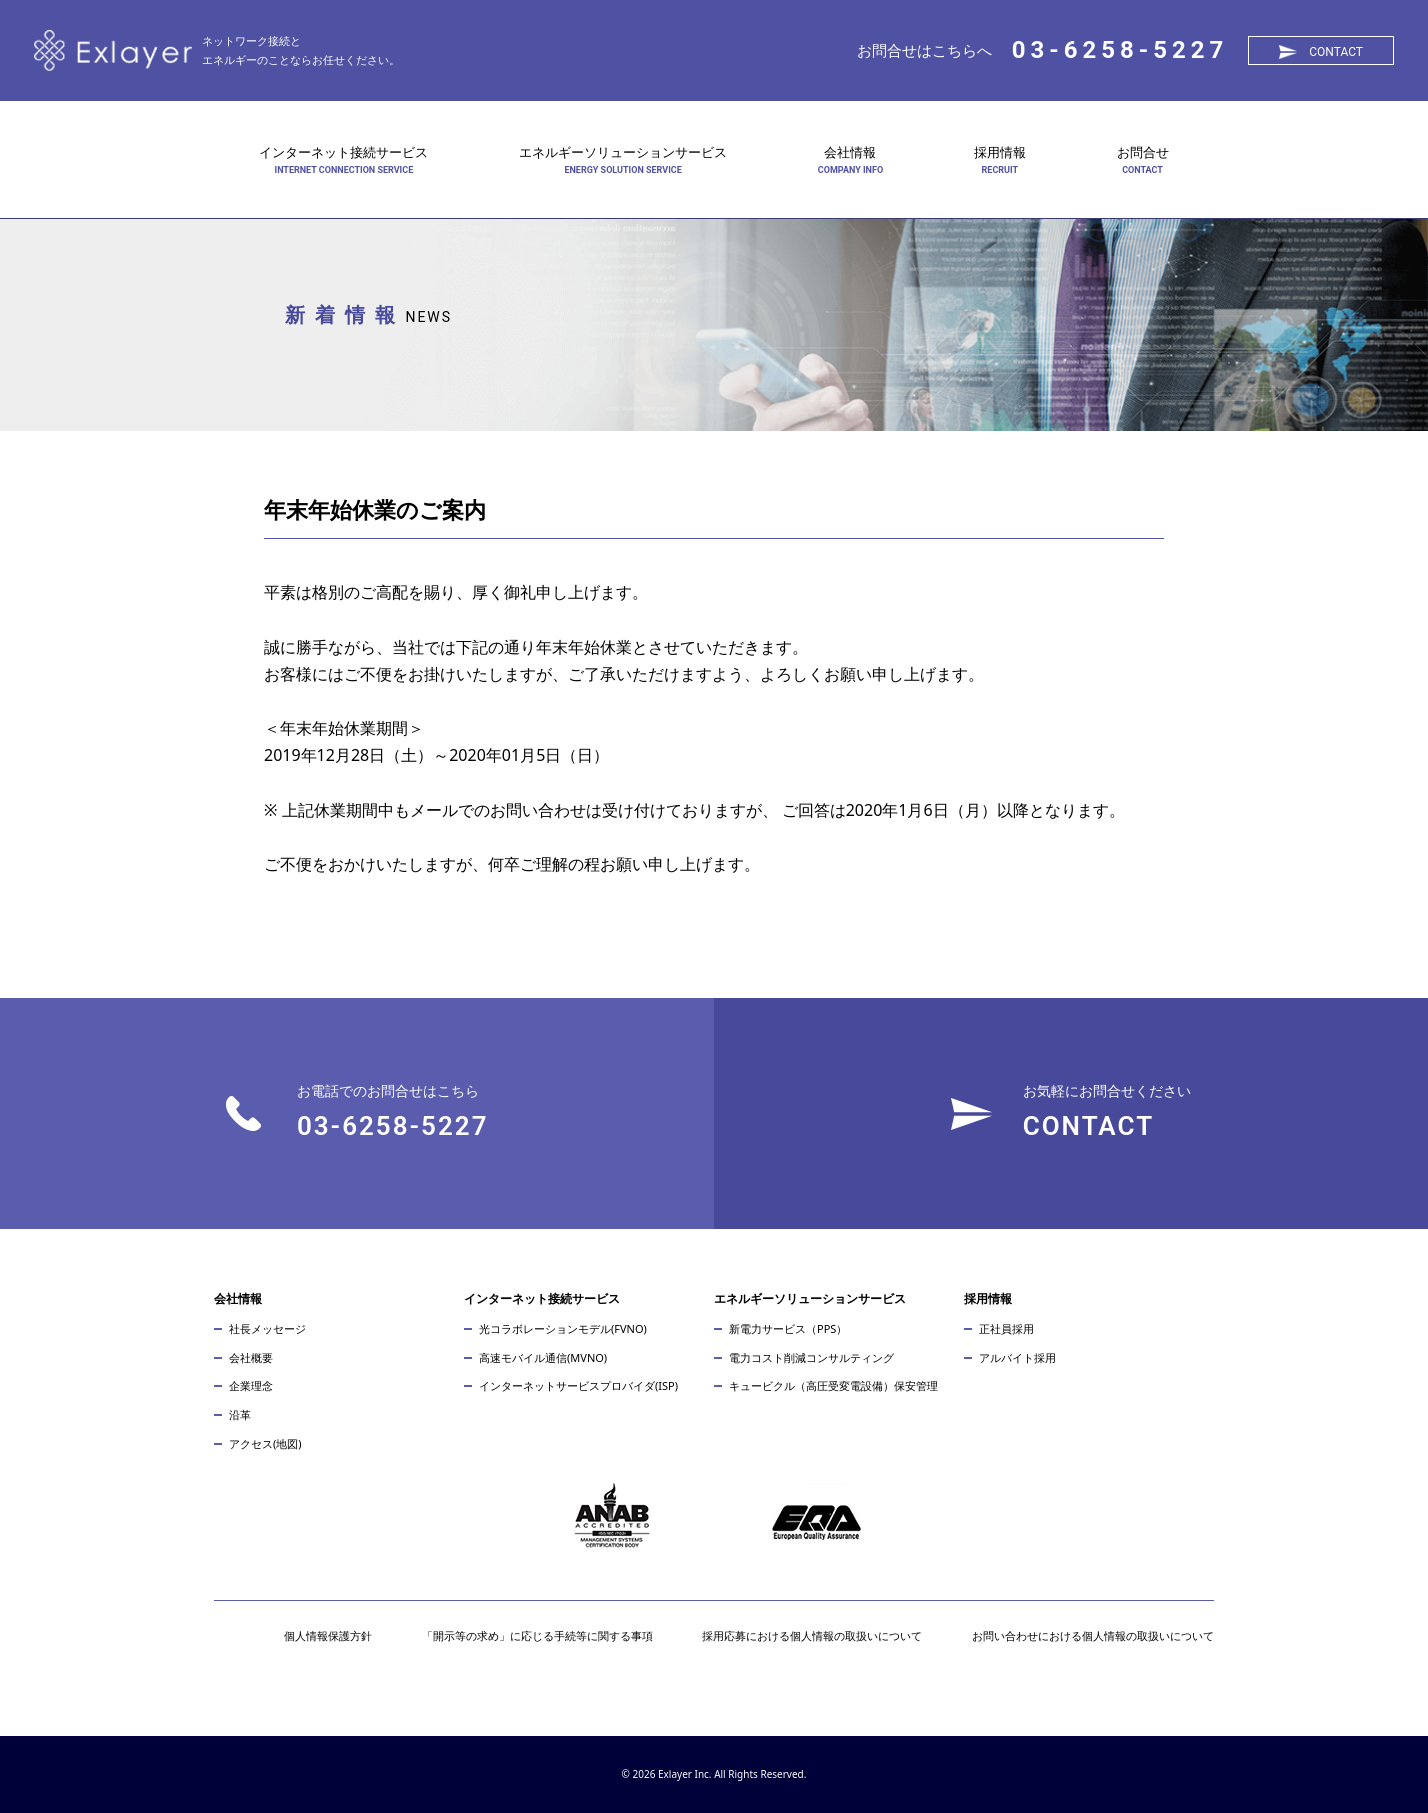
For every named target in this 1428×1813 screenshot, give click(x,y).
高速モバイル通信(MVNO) (543, 1357)
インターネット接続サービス (343, 152)
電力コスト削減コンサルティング (811, 1357)
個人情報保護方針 (328, 1635)
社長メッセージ (267, 1328)
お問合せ (1143, 152)
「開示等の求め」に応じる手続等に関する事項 (537, 1635)
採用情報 (1000, 152)
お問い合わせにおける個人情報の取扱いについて (1093, 1635)
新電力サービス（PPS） (788, 1328)
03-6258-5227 (1120, 50)
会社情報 (850, 152)
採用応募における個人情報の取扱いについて (812, 1635)
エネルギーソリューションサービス (623, 152)
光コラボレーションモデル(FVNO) (563, 1328)
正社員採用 (1006, 1328)
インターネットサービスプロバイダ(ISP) (578, 1385)
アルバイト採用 (1017, 1357)
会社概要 (251, 1357)
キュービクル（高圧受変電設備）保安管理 (833, 1385)
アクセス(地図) (265, 1443)
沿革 (240, 1414)
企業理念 (251, 1385)
